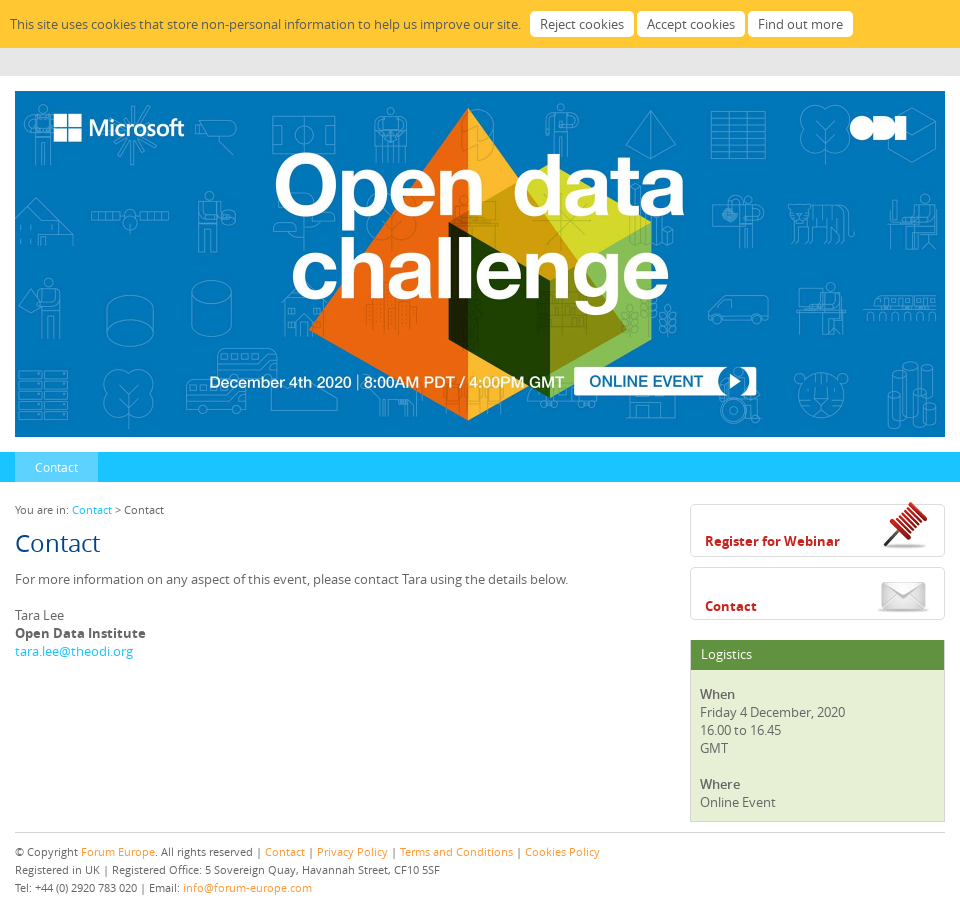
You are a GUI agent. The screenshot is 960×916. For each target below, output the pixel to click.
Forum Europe (118, 851)
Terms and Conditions (456, 851)
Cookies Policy (562, 851)
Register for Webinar (772, 541)
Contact (56, 467)
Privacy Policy (352, 851)
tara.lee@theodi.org (74, 651)
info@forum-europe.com (247, 887)
